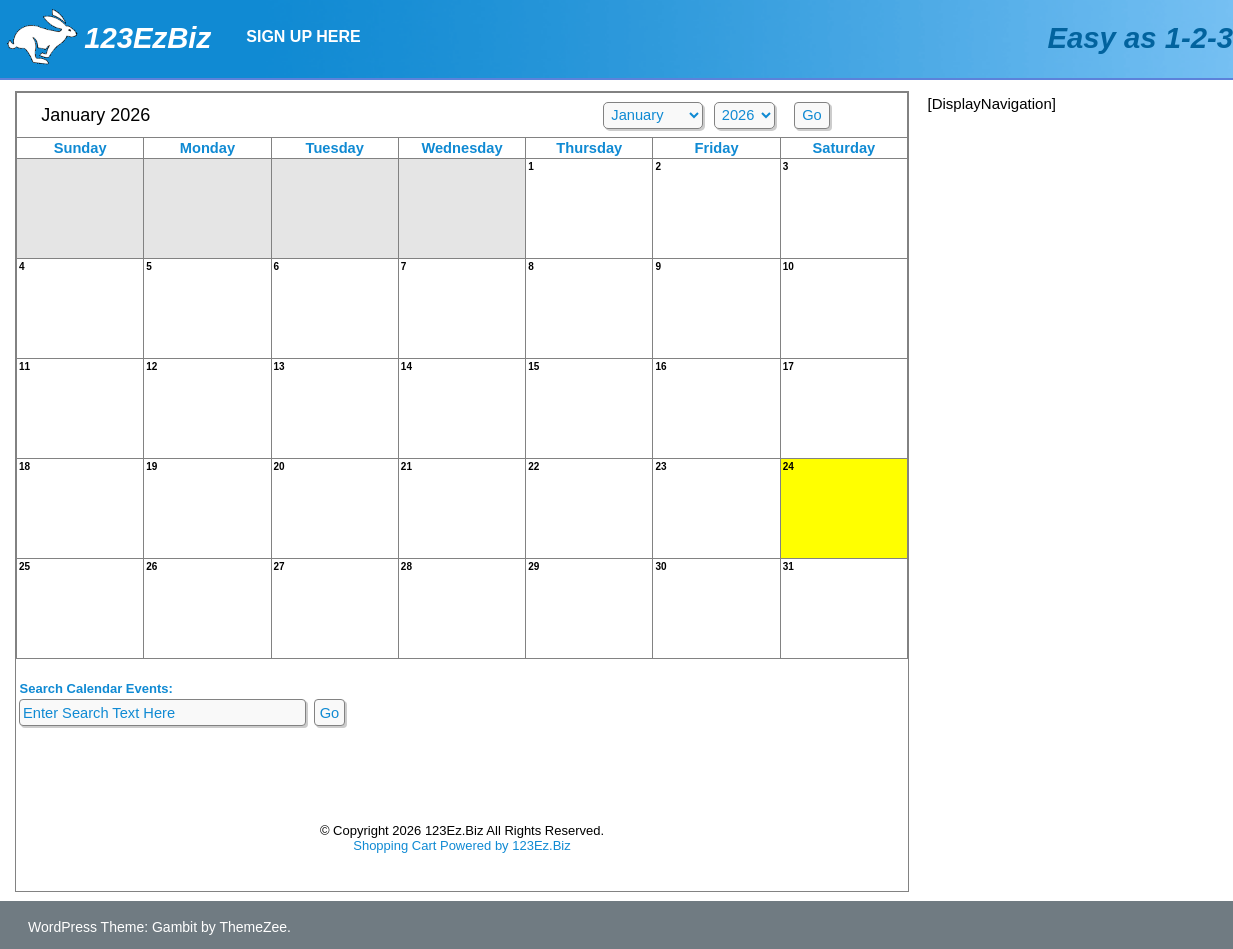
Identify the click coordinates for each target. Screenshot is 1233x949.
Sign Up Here (303, 36)
